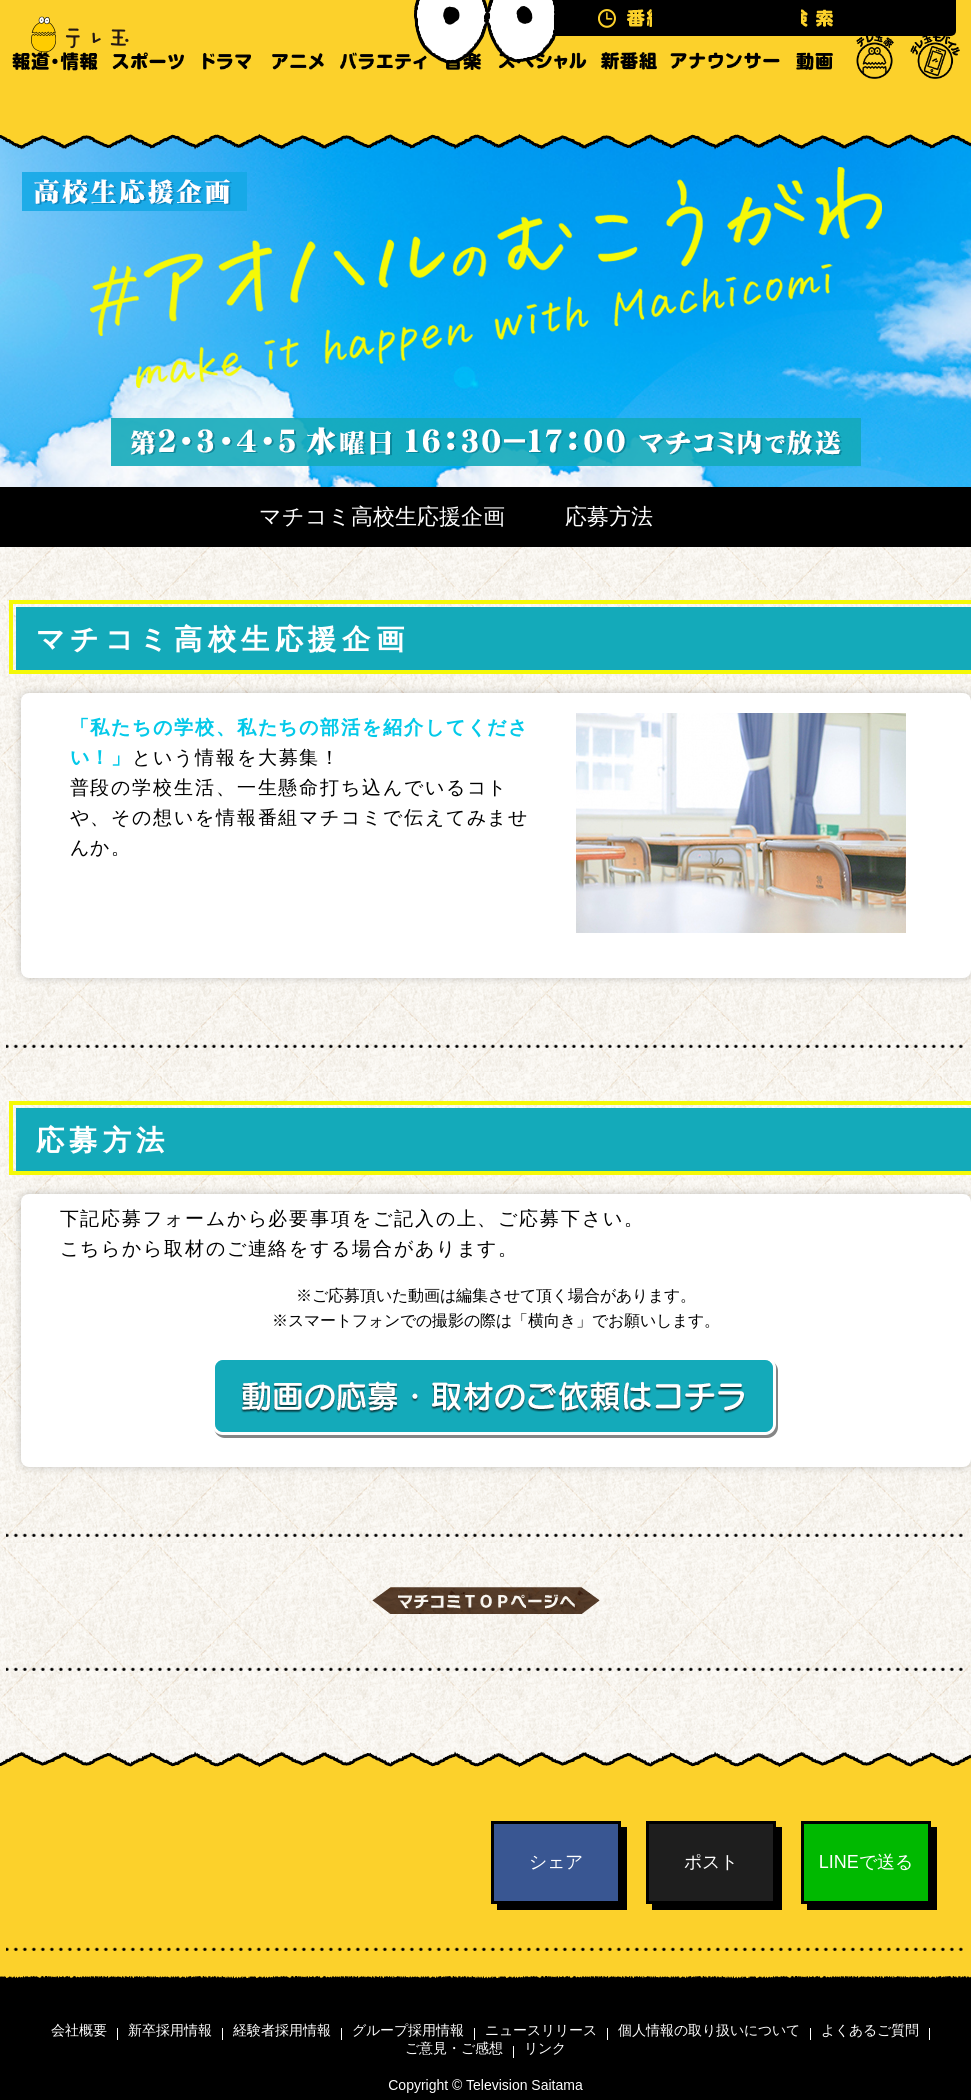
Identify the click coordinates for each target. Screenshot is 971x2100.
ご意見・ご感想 (454, 2048)
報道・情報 (55, 100)
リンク (545, 2048)
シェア (556, 1862)
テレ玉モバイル (935, 100)
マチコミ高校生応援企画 (382, 516)
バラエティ (383, 100)
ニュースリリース (541, 2030)
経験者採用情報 (282, 2030)
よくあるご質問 (870, 2030)
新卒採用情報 (170, 2030)
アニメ (298, 100)
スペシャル (542, 100)
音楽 (462, 100)
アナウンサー (725, 100)
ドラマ (227, 100)
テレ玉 (70, 35)
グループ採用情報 (408, 2030)
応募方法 (609, 516)
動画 (814, 100)
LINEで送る (866, 1862)
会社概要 (79, 2030)
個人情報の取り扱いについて (709, 2030)
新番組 (629, 100)
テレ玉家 (874, 100)
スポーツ (148, 100)
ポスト (711, 1862)
